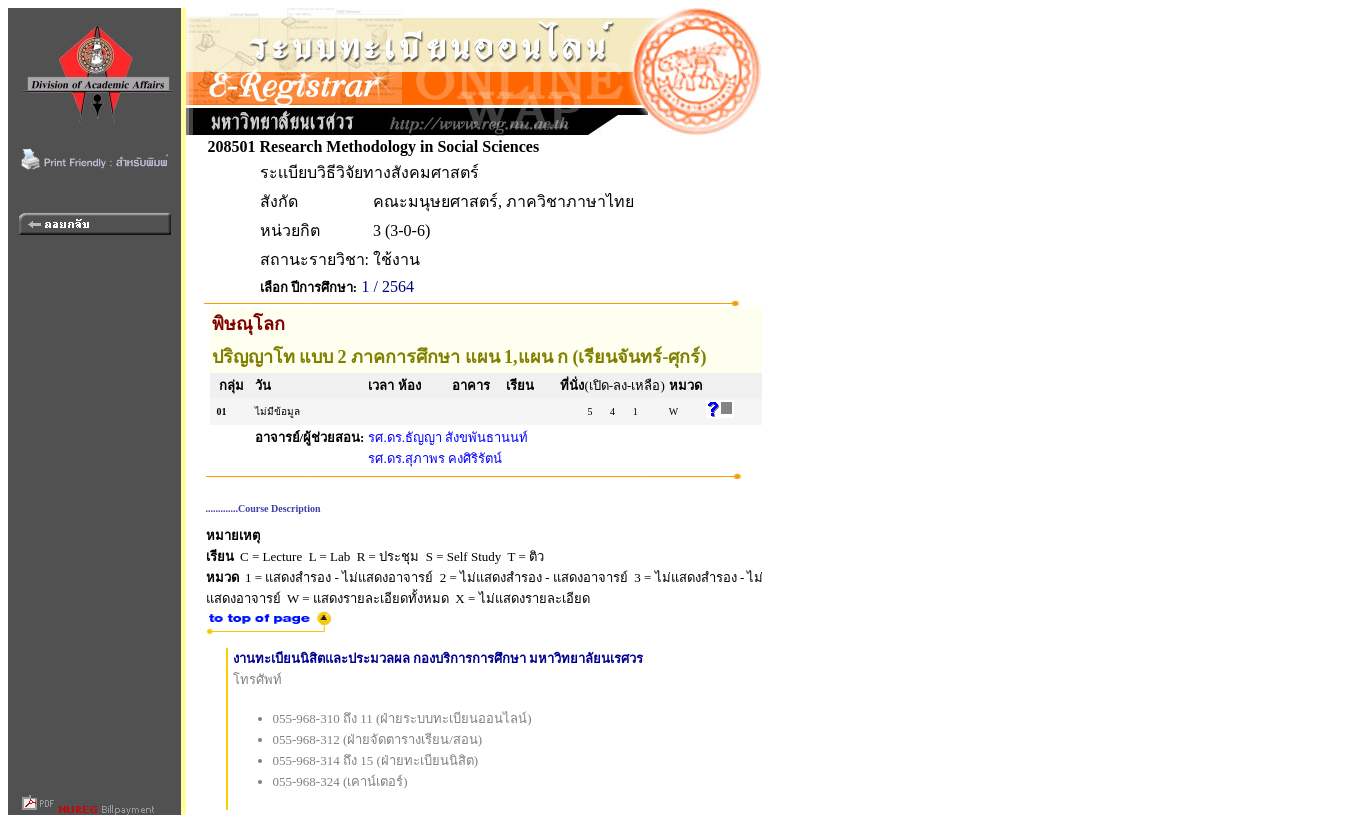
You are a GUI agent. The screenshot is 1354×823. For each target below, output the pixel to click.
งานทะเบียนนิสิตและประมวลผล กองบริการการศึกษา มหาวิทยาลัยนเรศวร (438, 658)
